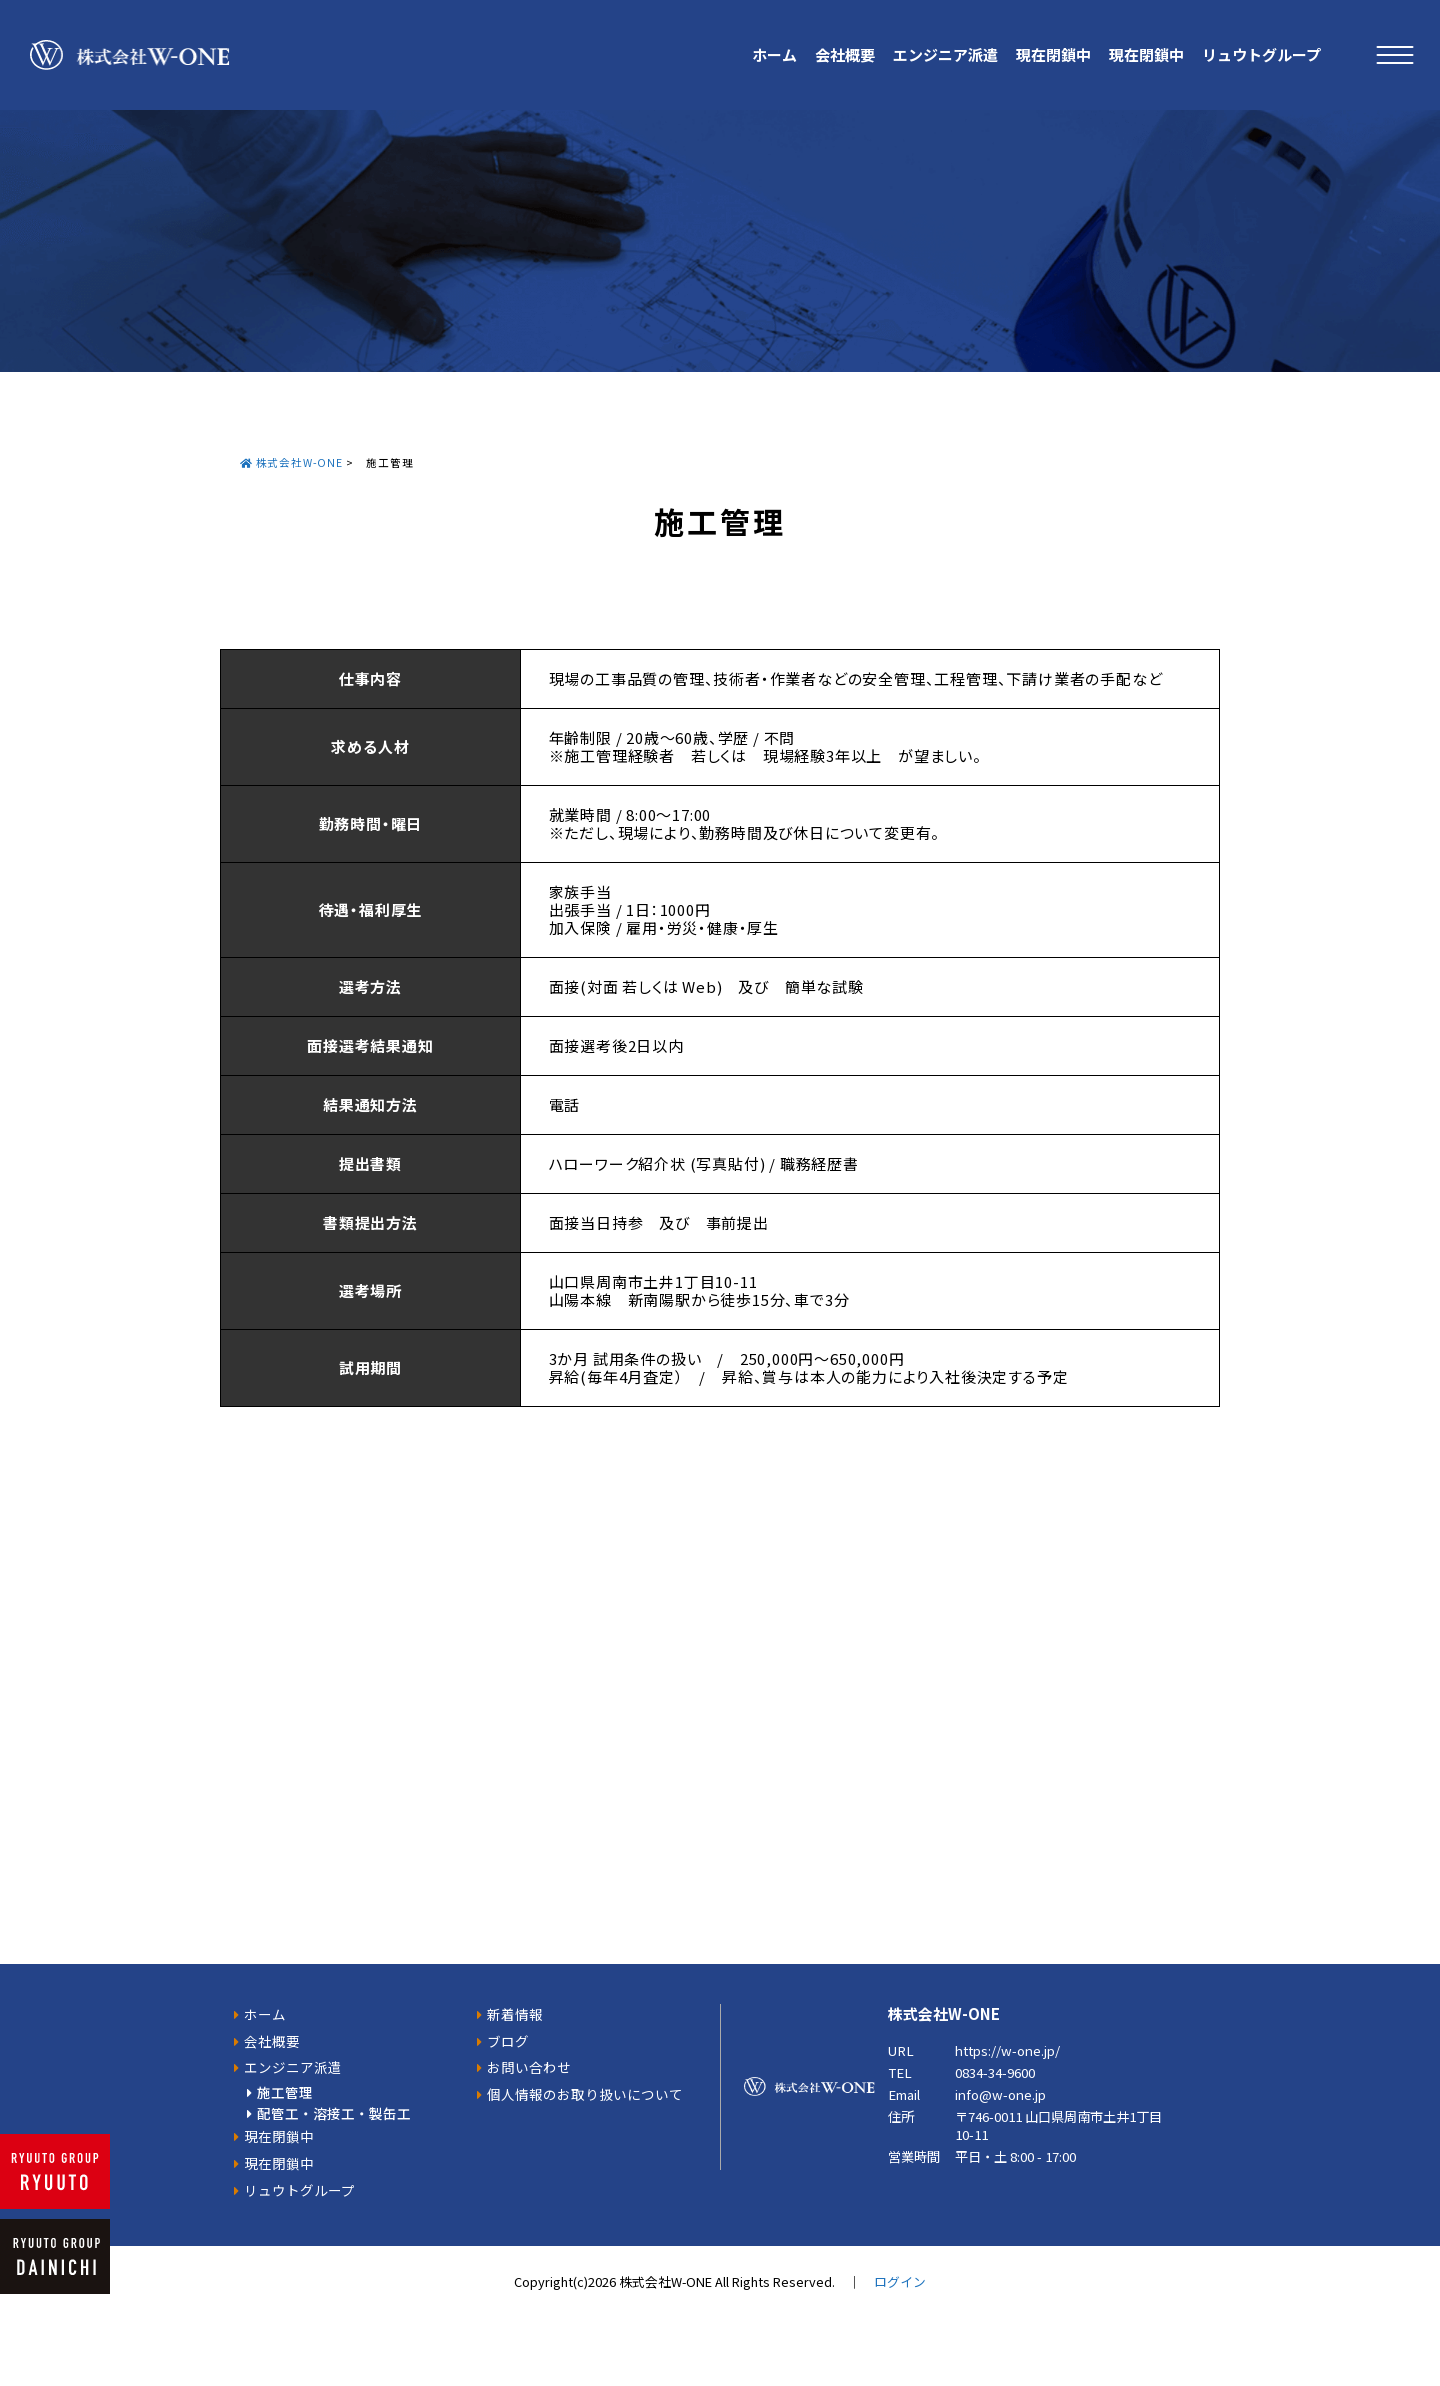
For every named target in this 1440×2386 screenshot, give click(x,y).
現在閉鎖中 (1053, 54)
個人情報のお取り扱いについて (585, 2094)
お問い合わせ (529, 2067)
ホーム (774, 54)
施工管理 (285, 2092)
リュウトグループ (1261, 54)
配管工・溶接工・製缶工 (334, 2113)
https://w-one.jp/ (1007, 2050)
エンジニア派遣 (945, 54)
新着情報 (515, 2014)
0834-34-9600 (995, 2072)
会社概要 (845, 54)
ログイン (900, 2281)
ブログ (508, 2041)
